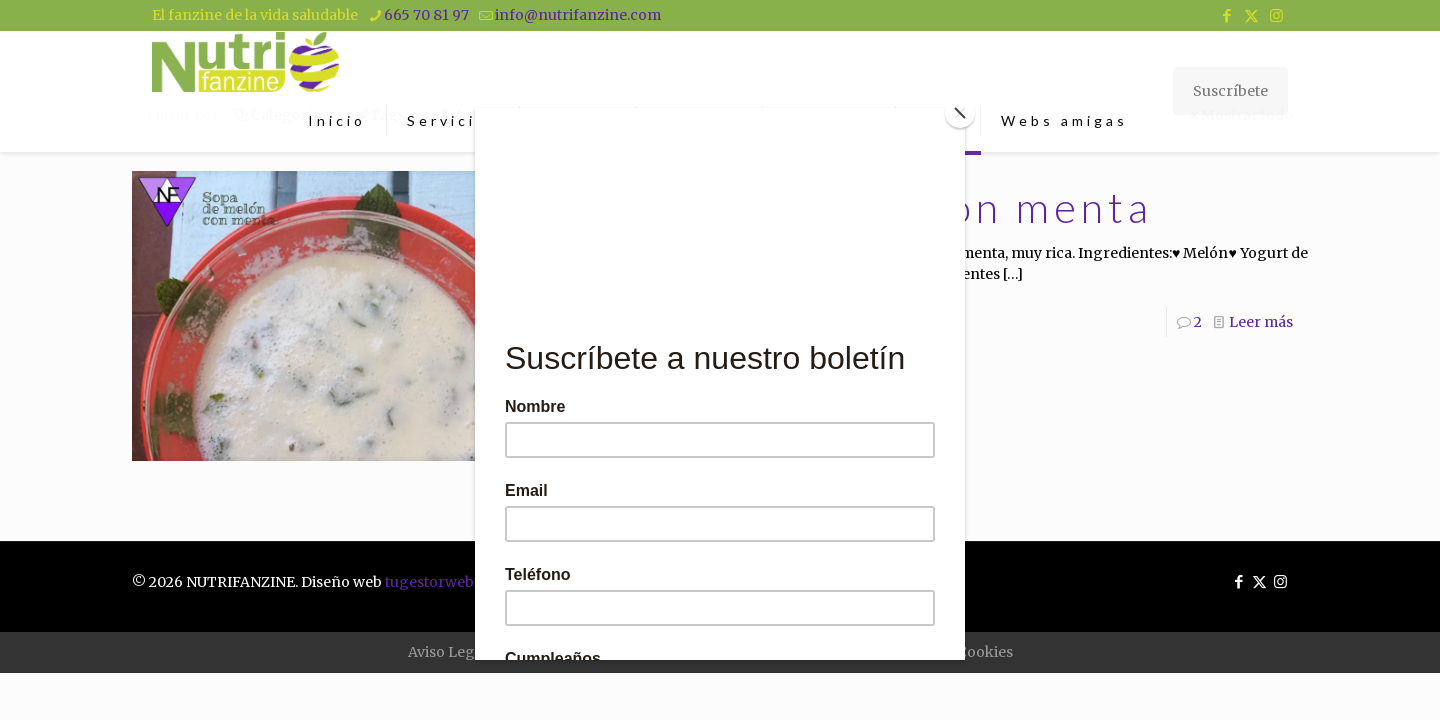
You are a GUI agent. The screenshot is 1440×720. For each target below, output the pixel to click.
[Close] (960, 113)
